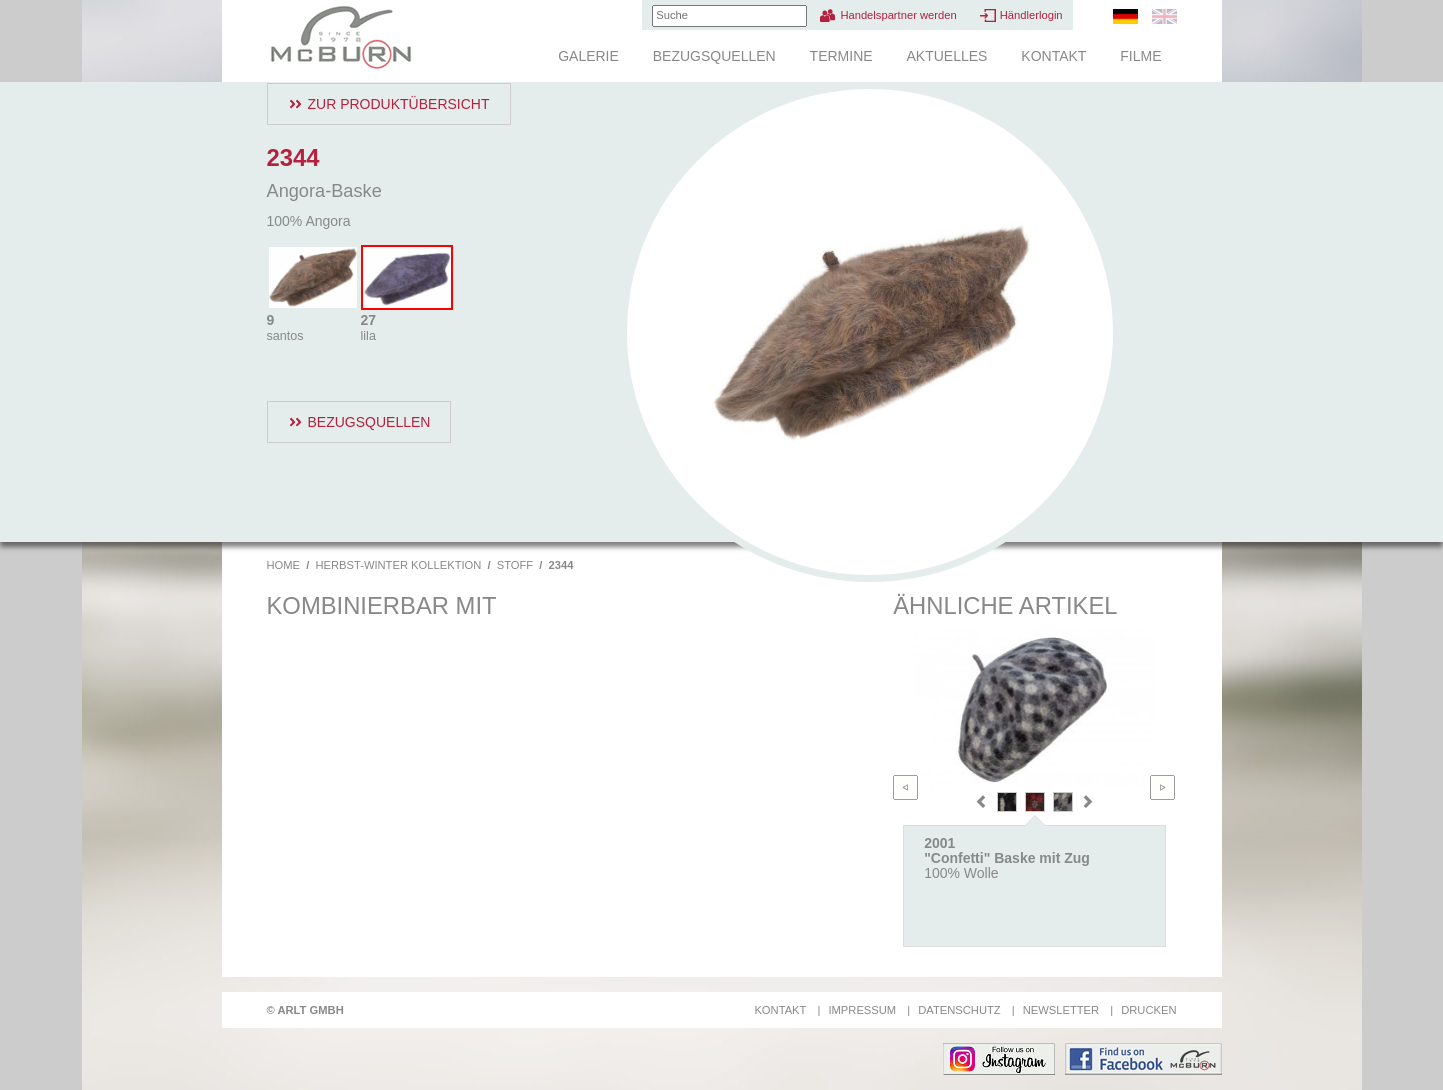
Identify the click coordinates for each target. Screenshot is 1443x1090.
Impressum (862, 1010)
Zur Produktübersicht (399, 104)
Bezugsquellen (714, 56)
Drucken (1148, 1010)
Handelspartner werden (898, 15)
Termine (841, 56)
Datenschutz (959, 1010)
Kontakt (1053, 56)
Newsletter (1061, 1010)
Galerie (588, 56)
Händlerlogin (1031, 15)
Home (284, 565)
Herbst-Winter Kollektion (398, 565)
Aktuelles (946, 56)
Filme (1140, 56)
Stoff (515, 565)
